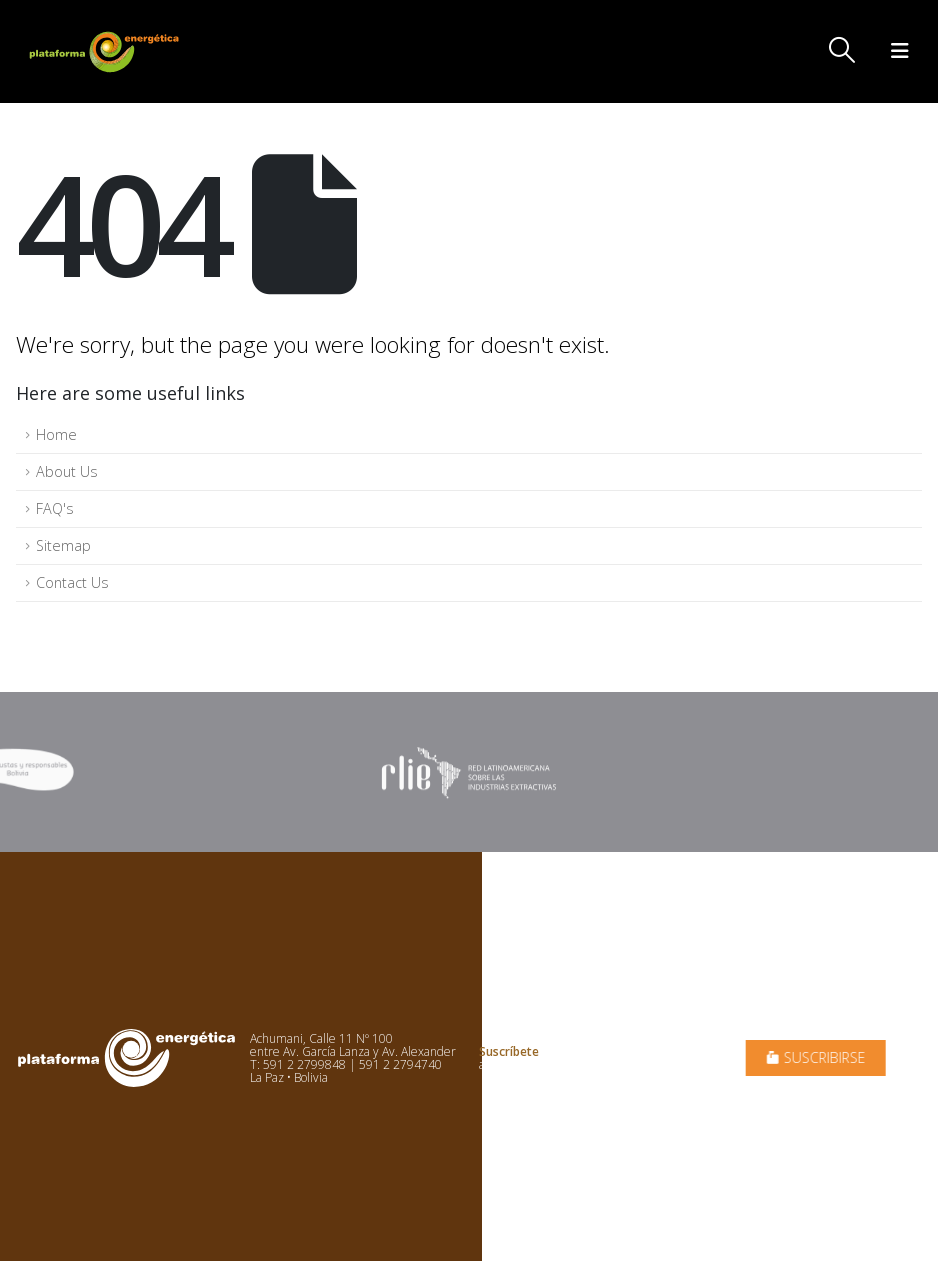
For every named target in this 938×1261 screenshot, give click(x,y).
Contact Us (72, 582)
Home (56, 434)
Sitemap (63, 545)
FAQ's (55, 508)
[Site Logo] (106, 51)
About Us (67, 471)
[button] (842, 50)
